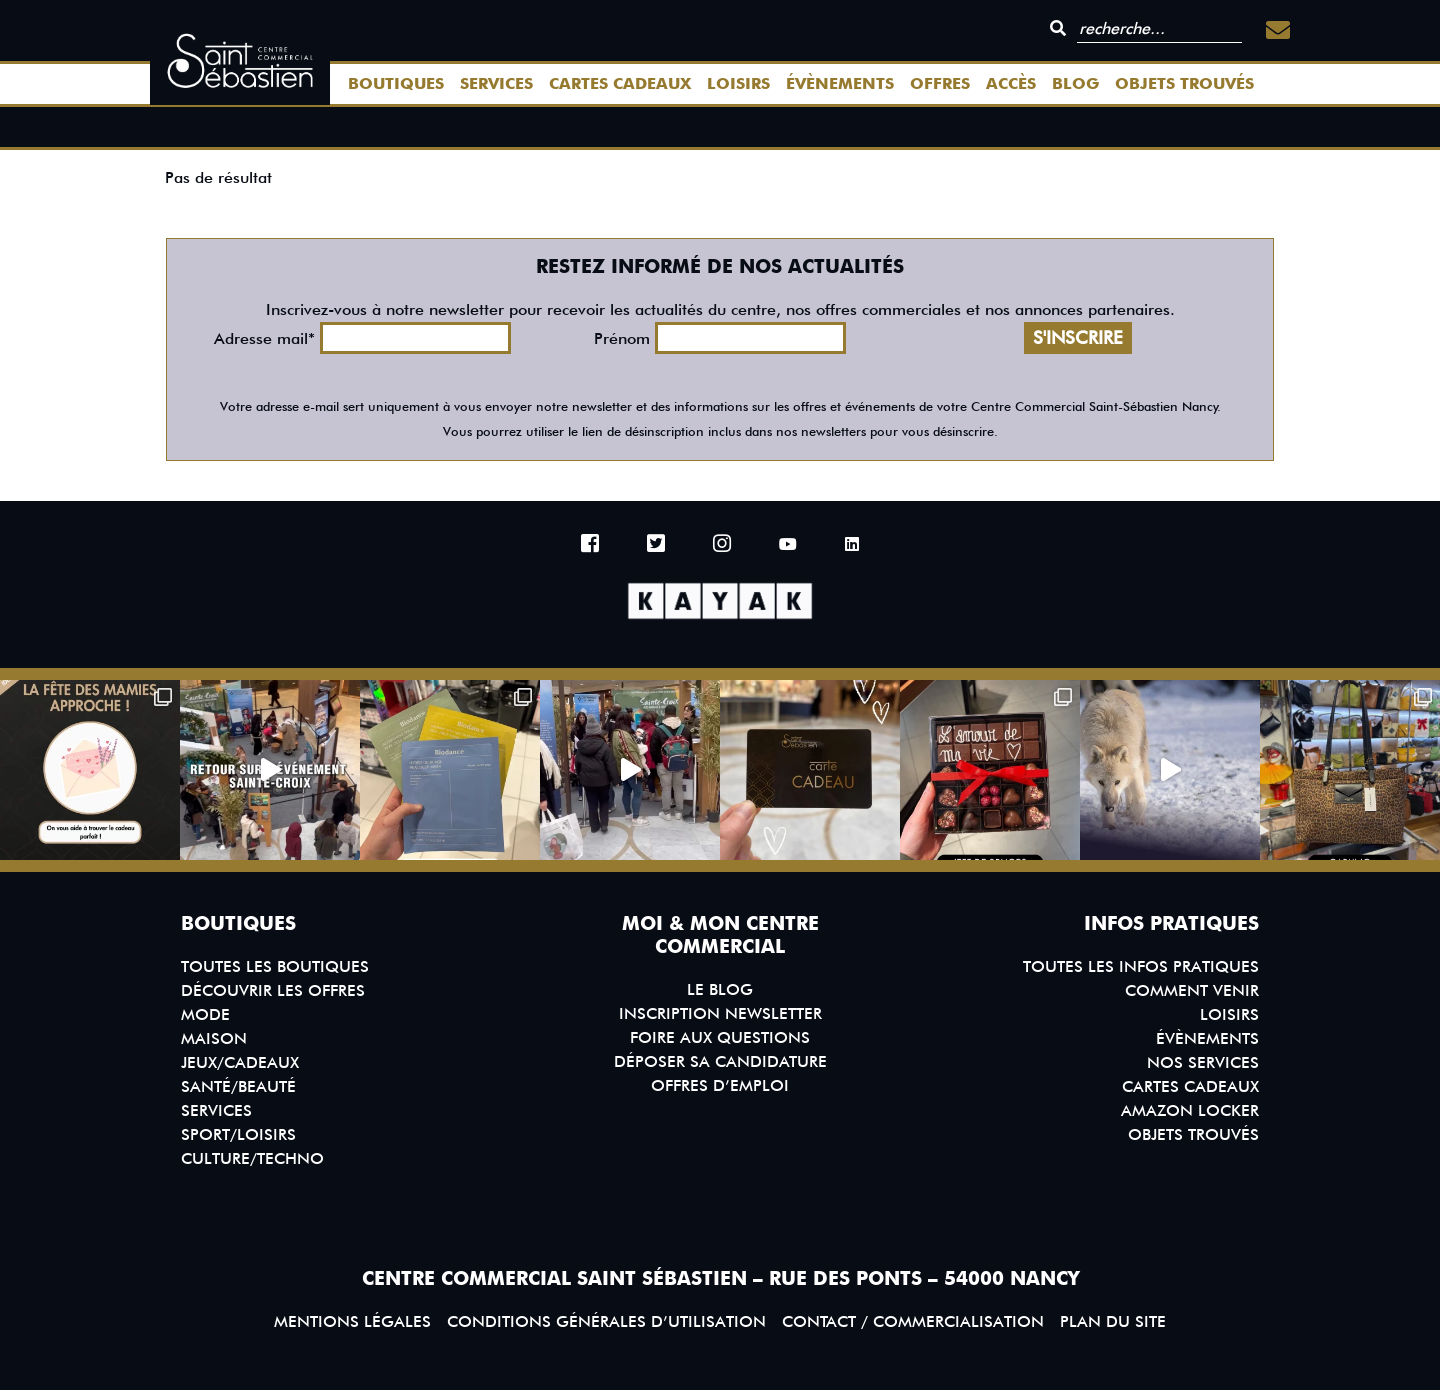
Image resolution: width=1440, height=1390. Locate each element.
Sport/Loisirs (238, 1134)
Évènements (840, 83)
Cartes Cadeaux (620, 83)
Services (496, 83)
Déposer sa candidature (720, 1061)
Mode (205, 1014)
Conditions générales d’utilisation (606, 1321)
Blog (1075, 83)
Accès (1011, 83)
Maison (214, 1038)
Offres (940, 83)
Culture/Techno (252, 1158)
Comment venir (1192, 990)
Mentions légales (352, 1321)
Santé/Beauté (238, 1086)
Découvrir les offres (273, 990)
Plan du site (1113, 1321)
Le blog (720, 989)
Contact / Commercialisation (913, 1321)
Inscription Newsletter (720, 1013)
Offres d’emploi (720, 1085)
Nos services (1203, 1062)
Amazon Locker (1190, 1110)
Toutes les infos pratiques (1141, 966)
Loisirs (738, 83)
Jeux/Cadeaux (240, 1062)
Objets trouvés (1184, 83)
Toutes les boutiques (275, 966)
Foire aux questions (720, 1037)
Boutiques (396, 83)
